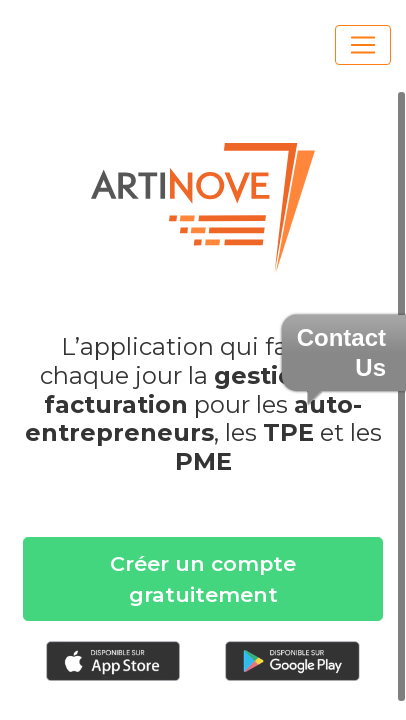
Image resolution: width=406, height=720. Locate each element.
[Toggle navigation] (363, 45)
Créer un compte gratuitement (203, 579)
